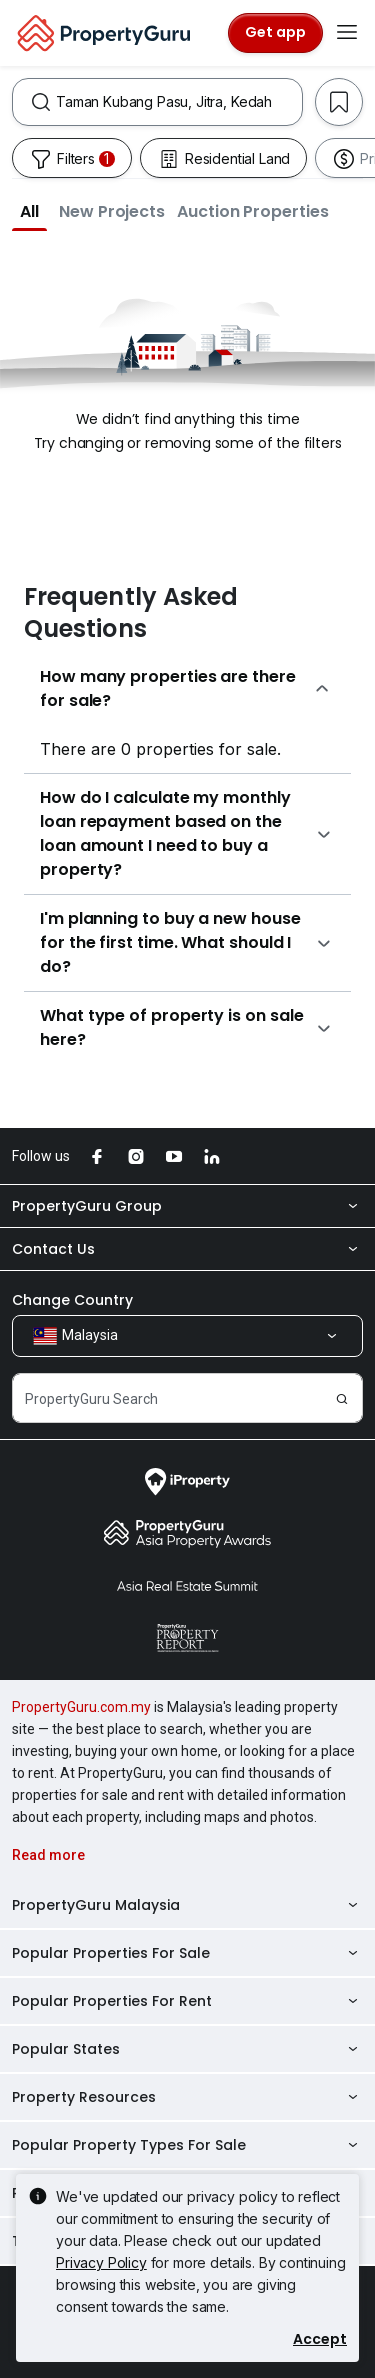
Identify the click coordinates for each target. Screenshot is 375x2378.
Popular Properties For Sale (187, 1953)
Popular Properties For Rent (187, 2001)
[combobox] (179, 102)
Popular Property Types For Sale (187, 2145)
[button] (29, 211)
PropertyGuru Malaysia (187, 1905)
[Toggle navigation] (347, 33)
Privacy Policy (101, 2262)
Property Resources (187, 2097)
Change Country (72, 1300)
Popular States (187, 2049)
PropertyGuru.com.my (81, 1707)
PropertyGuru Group (187, 1206)
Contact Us (187, 1249)
